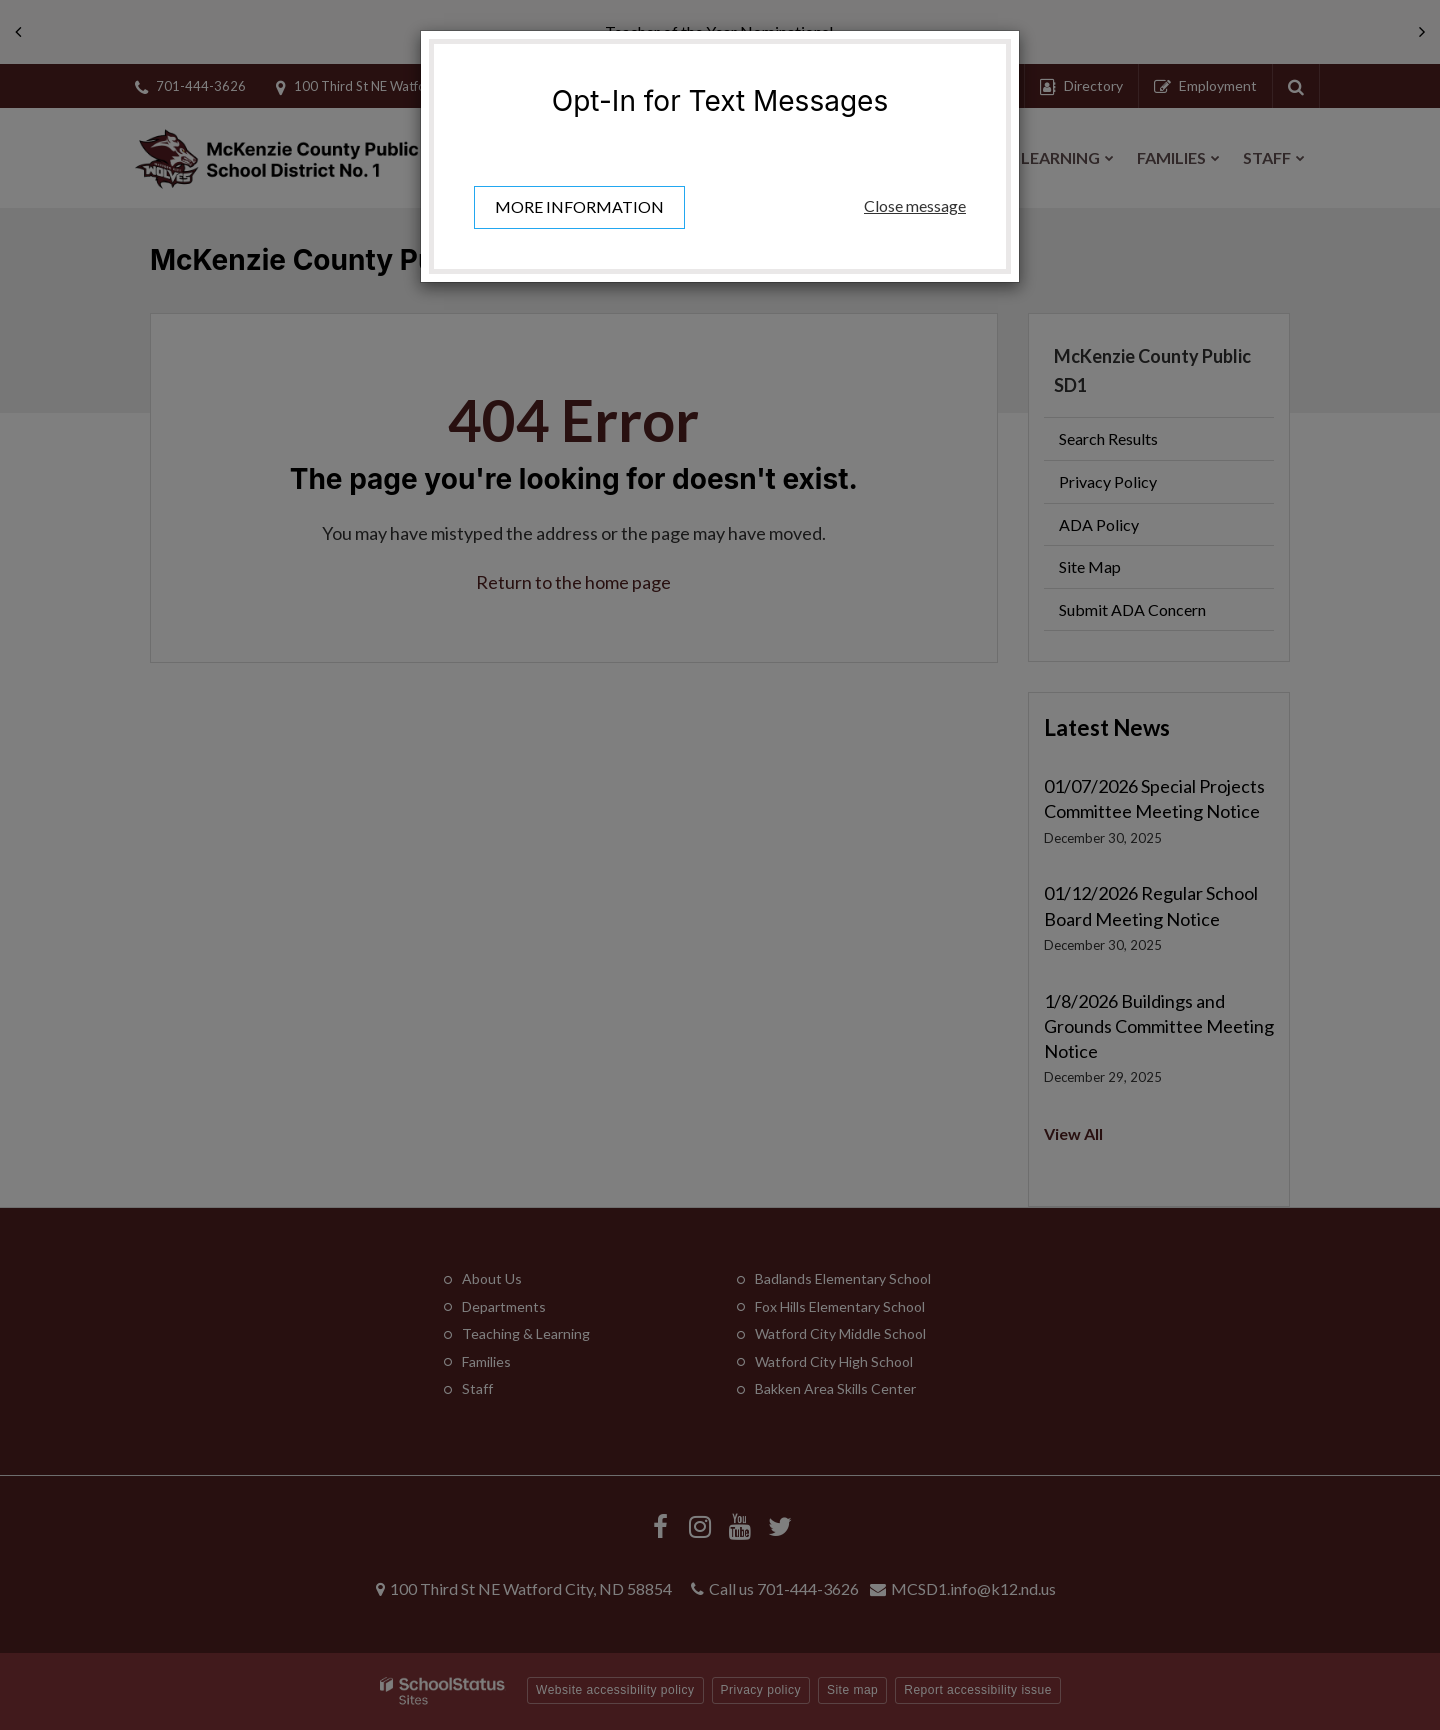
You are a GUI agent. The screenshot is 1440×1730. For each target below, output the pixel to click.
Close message (915, 205)
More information (579, 206)
